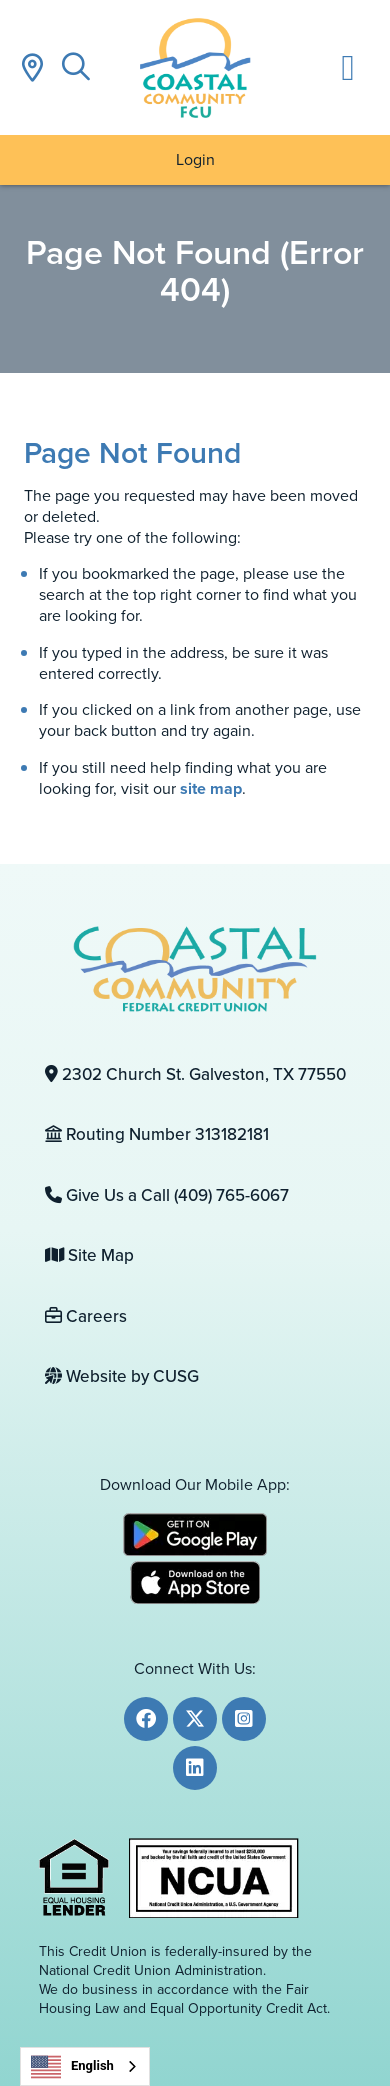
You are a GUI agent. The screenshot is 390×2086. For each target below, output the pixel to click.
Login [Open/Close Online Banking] (195, 159)
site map (211, 788)
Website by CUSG (122, 1376)
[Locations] (32, 67)
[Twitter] (195, 1719)
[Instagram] (244, 1719)
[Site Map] (195, 1256)
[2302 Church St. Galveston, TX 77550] (195, 1075)
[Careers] (195, 1317)
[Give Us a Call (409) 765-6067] (195, 1196)
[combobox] (85, 2066)
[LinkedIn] (195, 1768)
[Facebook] (146, 1719)
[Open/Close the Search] (76, 67)
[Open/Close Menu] (348, 67)
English (72, 2067)
